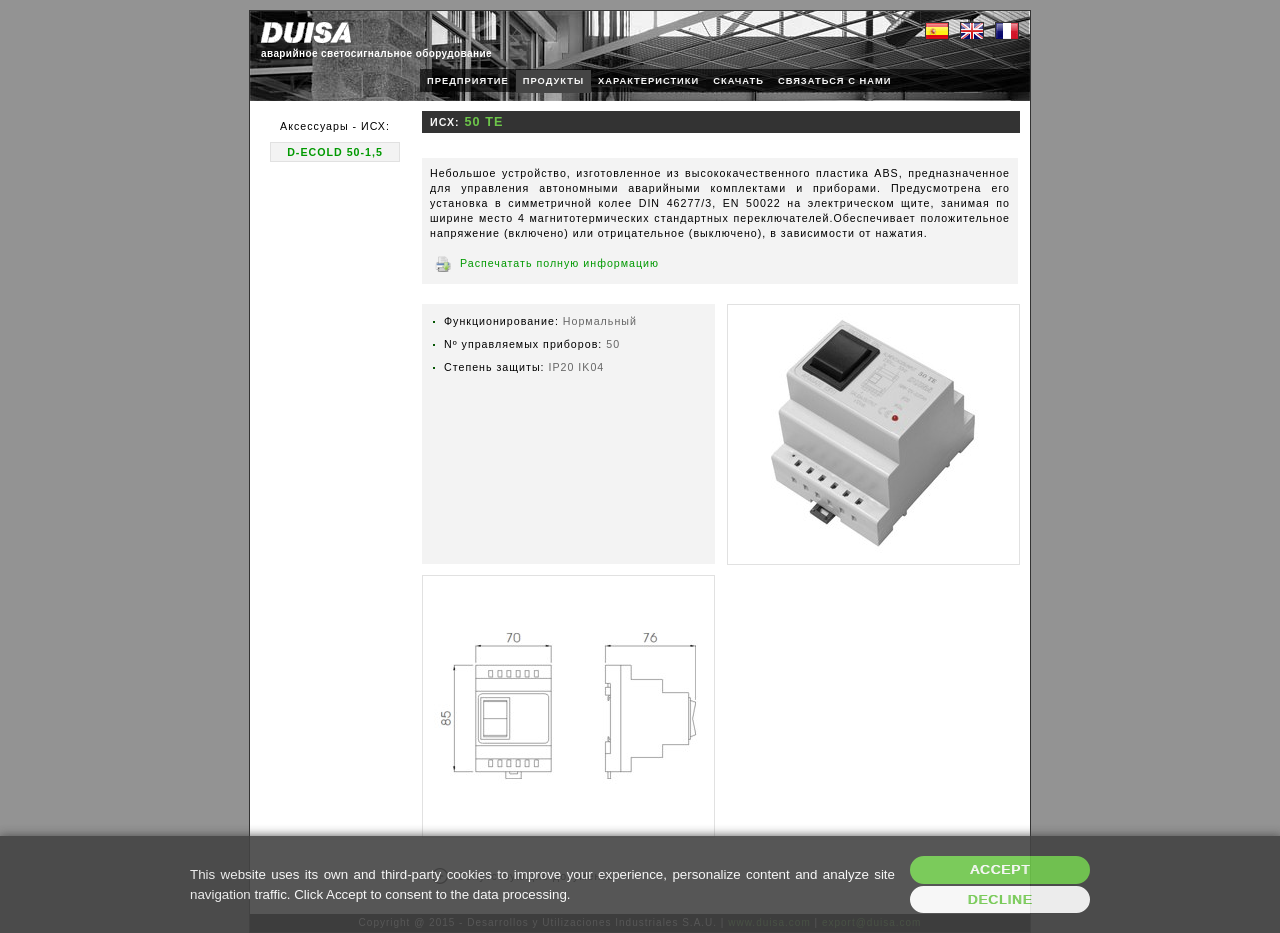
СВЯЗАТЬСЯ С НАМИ (835, 81)
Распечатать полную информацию (559, 263)
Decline (1000, 899)
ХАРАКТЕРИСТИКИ (648, 81)
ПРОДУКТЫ (553, 81)
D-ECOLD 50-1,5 (335, 152)
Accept (1000, 869)
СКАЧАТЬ (738, 81)
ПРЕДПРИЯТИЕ (468, 81)
